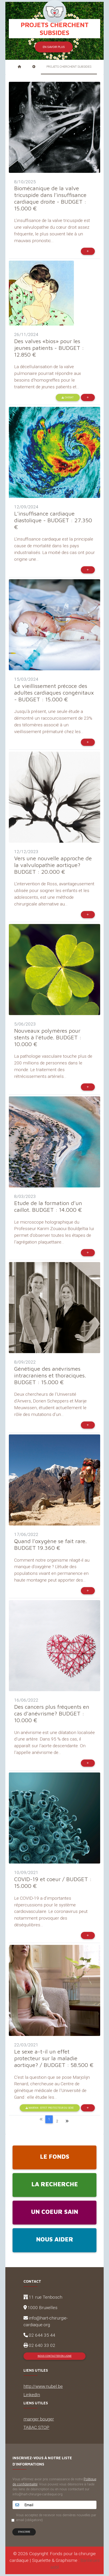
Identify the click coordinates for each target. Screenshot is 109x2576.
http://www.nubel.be (43, 2386)
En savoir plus (54, 47)
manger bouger (38, 2419)
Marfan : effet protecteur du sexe (50, 2107)
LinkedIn (31, 2394)
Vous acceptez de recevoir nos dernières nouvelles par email (56, 2517)
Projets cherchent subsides (68, 67)
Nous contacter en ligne (55, 2356)
